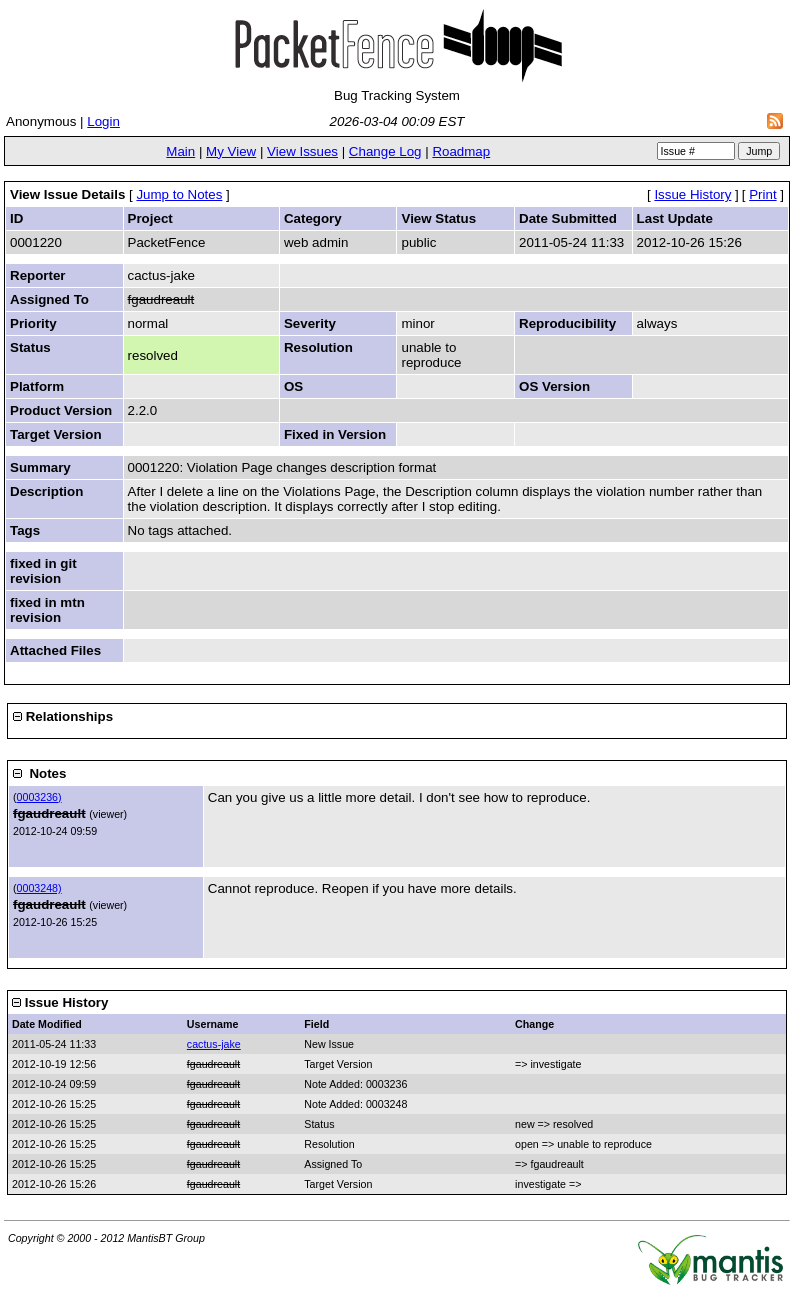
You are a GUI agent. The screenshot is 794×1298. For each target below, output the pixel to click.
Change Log (385, 151)
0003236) (39, 797)
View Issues (302, 151)
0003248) (39, 888)
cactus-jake (214, 1044)
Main (180, 151)
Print (762, 194)
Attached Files (55, 650)
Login (103, 121)
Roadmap (461, 151)
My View (231, 151)
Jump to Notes (179, 194)
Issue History (692, 194)
